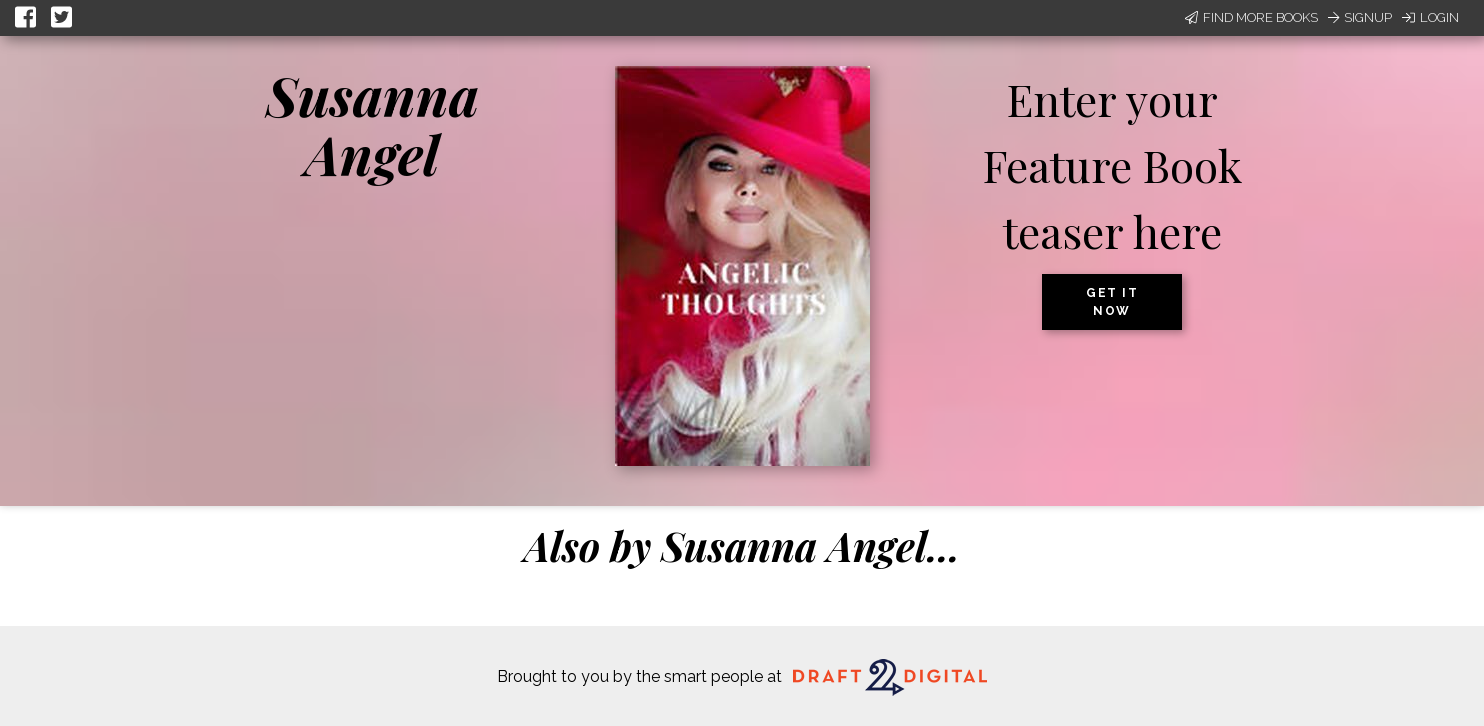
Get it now (1112, 302)
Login (1430, 17)
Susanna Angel (372, 124)
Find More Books (1251, 17)
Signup (1360, 17)
